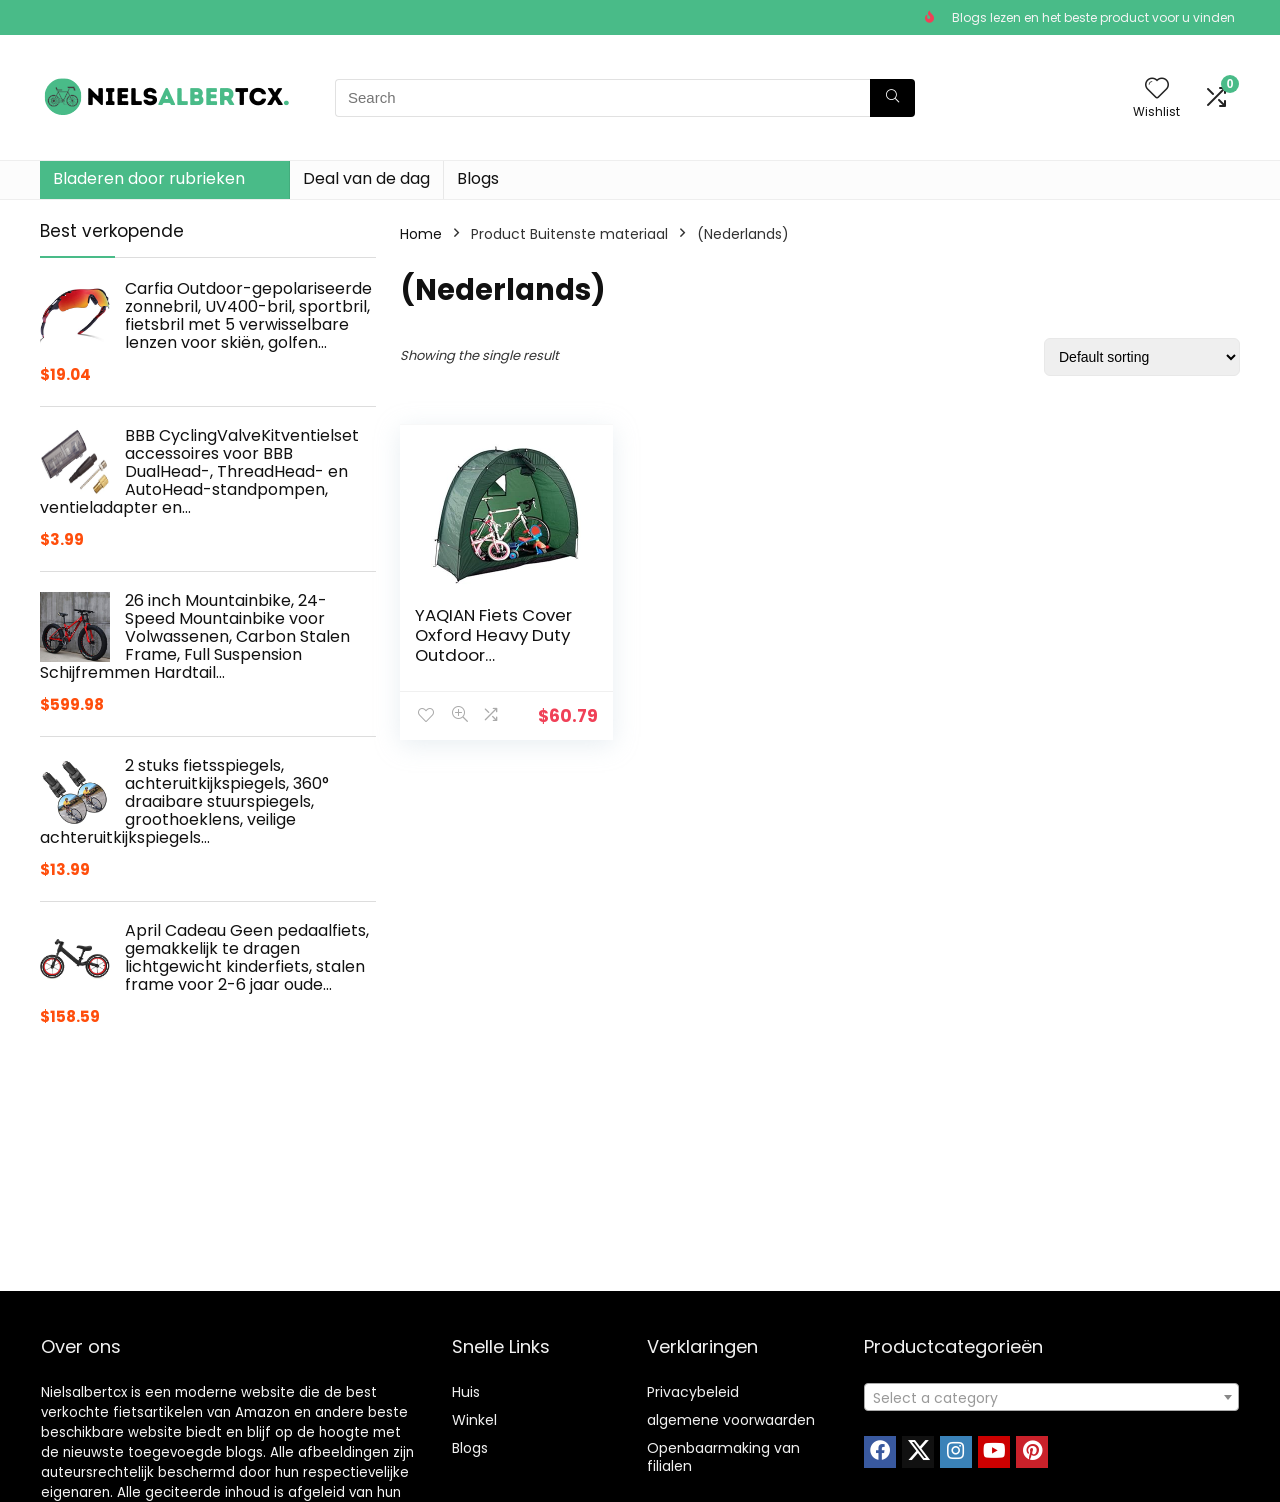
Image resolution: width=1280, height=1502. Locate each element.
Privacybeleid (693, 1392)
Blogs (478, 178)
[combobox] (1051, 1397)
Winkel (474, 1420)
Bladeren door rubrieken (149, 178)
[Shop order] (1142, 357)
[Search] (892, 98)
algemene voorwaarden (731, 1420)
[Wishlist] (1157, 89)
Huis (466, 1392)
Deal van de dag (366, 178)
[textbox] (1051, 1398)
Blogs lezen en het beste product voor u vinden (1093, 17)
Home (421, 234)
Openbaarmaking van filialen (723, 1457)
